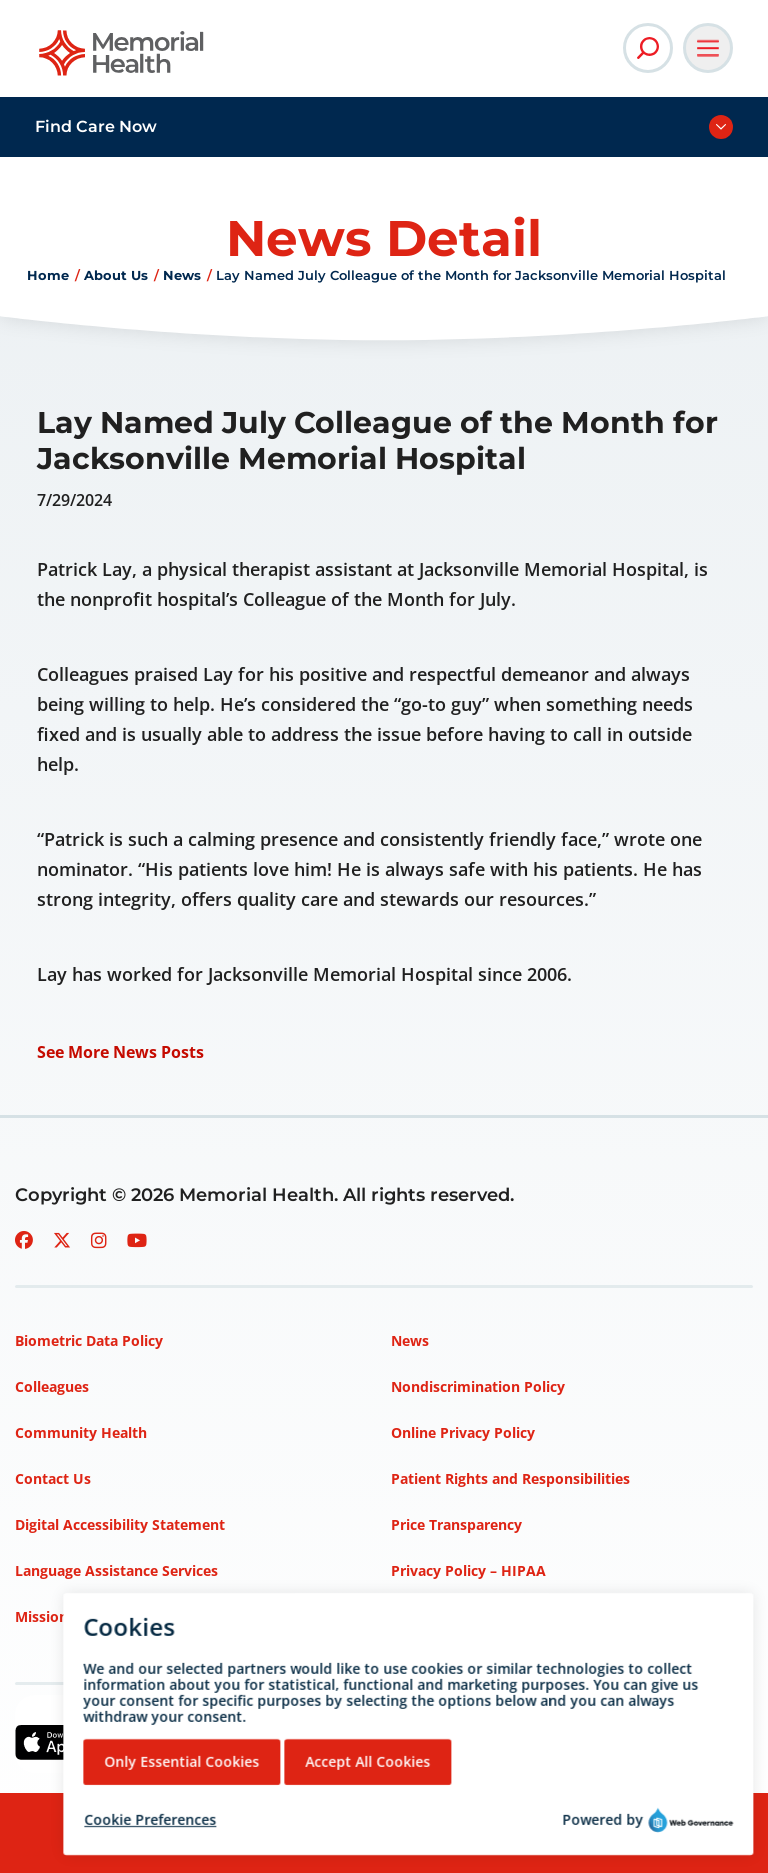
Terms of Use (436, 1616)
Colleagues (52, 1386)
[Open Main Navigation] (708, 48)
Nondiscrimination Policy (478, 1386)
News (182, 275)
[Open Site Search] (648, 48)
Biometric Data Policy (89, 1340)
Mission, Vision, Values (93, 1616)
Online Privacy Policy (463, 1432)
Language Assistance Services (116, 1570)
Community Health (81, 1432)
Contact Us (53, 1478)
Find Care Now (96, 126)
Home (48, 275)
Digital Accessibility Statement (120, 1524)
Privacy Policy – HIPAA (468, 1570)
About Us (116, 275)
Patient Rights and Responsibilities (510, 1478)
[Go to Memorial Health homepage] (122, 59)
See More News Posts (120, 1052)
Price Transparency (456, 1524)
